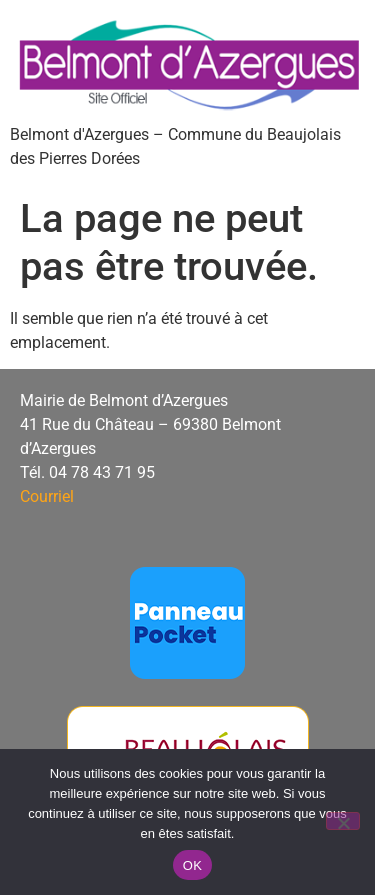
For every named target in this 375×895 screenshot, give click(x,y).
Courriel (47, 496)
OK (192, 865)
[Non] (343, 821)
